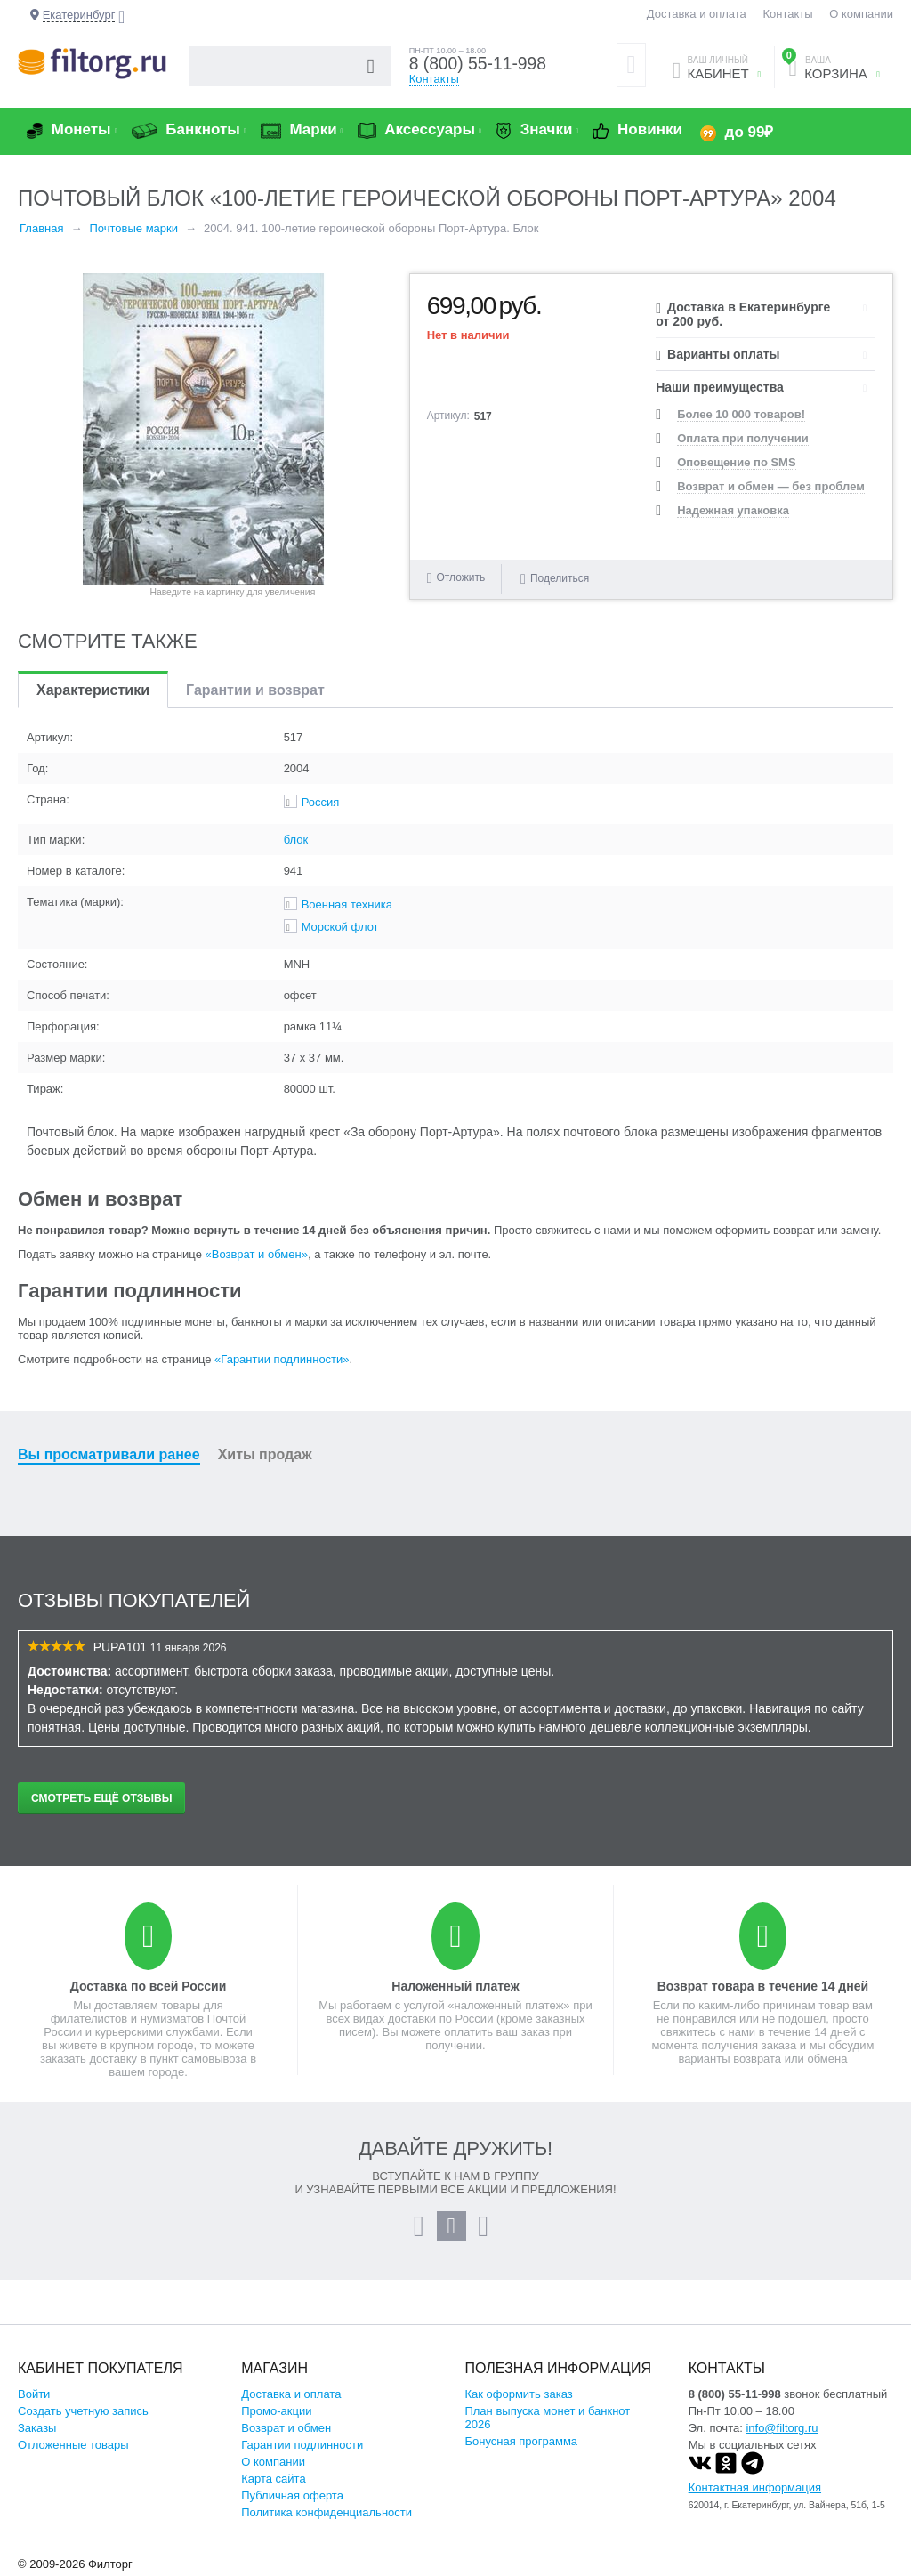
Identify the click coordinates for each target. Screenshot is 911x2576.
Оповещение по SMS (736, 462)
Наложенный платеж (455, 1986)
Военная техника (347, 904)
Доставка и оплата (696, 13)
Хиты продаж (265, 1454)
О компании (861, 13)
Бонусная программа (520, 2441)
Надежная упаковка (733, 510)
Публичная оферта (292, 2495)
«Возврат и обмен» (257, 1254)
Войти (34, 2394)
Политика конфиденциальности (326, 2512)
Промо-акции (276, 2411)
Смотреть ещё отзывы (101, 1798)
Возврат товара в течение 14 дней (762, 1986)
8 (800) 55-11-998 (480, 64)
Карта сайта (273, 2478)
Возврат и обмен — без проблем (771, 486)
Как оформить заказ (518, 2394)
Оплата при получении (742, 438)
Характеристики (92, 690)
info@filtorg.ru (782, 2428)
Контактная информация (755, 2487)
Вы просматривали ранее (109, 1454)
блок (296, 839)
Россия (321, 802)
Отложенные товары (73, 2444)
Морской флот (340, 926)
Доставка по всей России (148, 1986)
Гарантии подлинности (302, 2444)
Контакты (787, 13)
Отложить (461, 577)
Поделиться (554, 577)
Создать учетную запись (83, 2411)
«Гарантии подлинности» (281, 1359)
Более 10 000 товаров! (741, 414)
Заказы (37, 2428)
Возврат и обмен (286, 2428)
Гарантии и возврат (255, 690)
